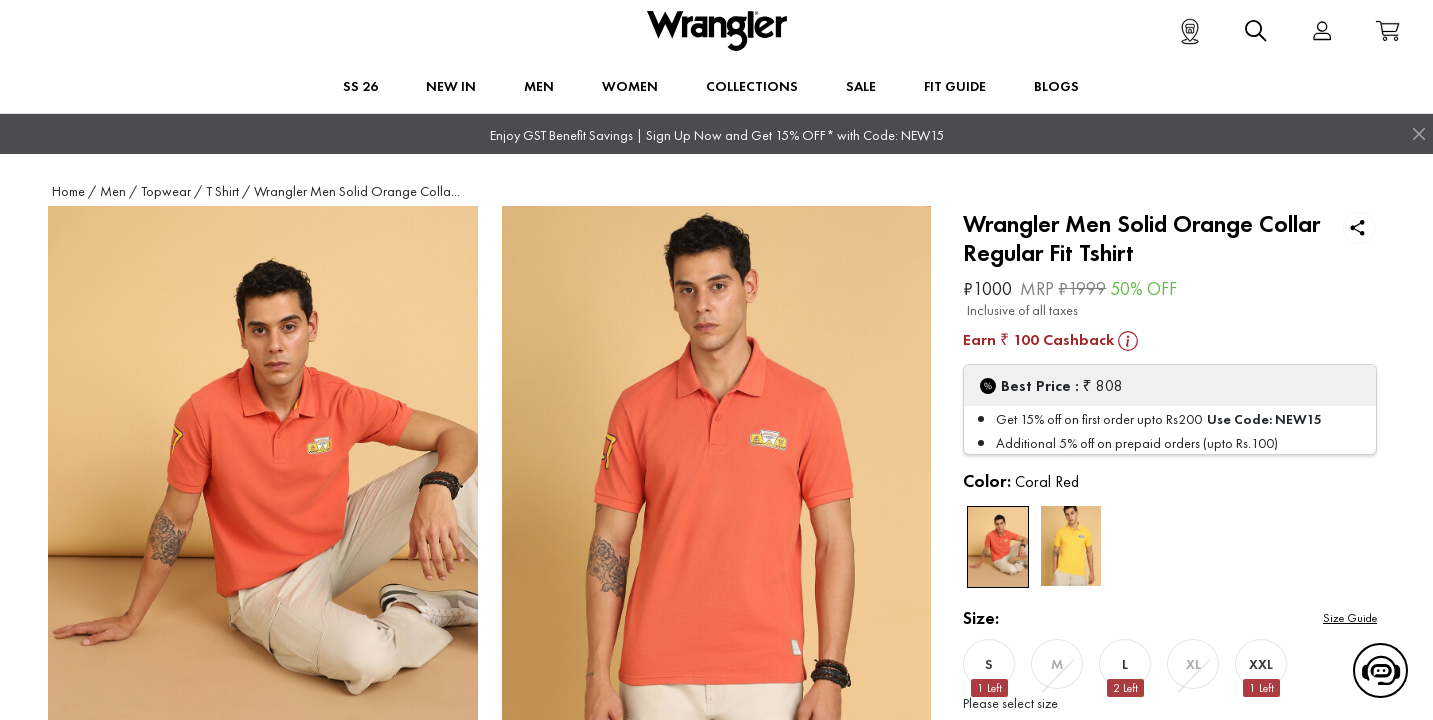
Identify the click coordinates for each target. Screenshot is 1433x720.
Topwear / (171, 191)
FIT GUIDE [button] (955, 86)
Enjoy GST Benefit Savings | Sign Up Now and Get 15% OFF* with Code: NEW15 (717, 135)
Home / (74, 191)
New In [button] (451, 86)
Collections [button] (752, 86)
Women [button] (630, 86)
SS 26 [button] (360, 86)
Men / (118, 191)
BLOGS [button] (1056, 86)
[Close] (1419, 134)
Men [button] (539, 86)
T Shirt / (228, 191)
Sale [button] (861, 86)
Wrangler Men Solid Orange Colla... (357, 191)
